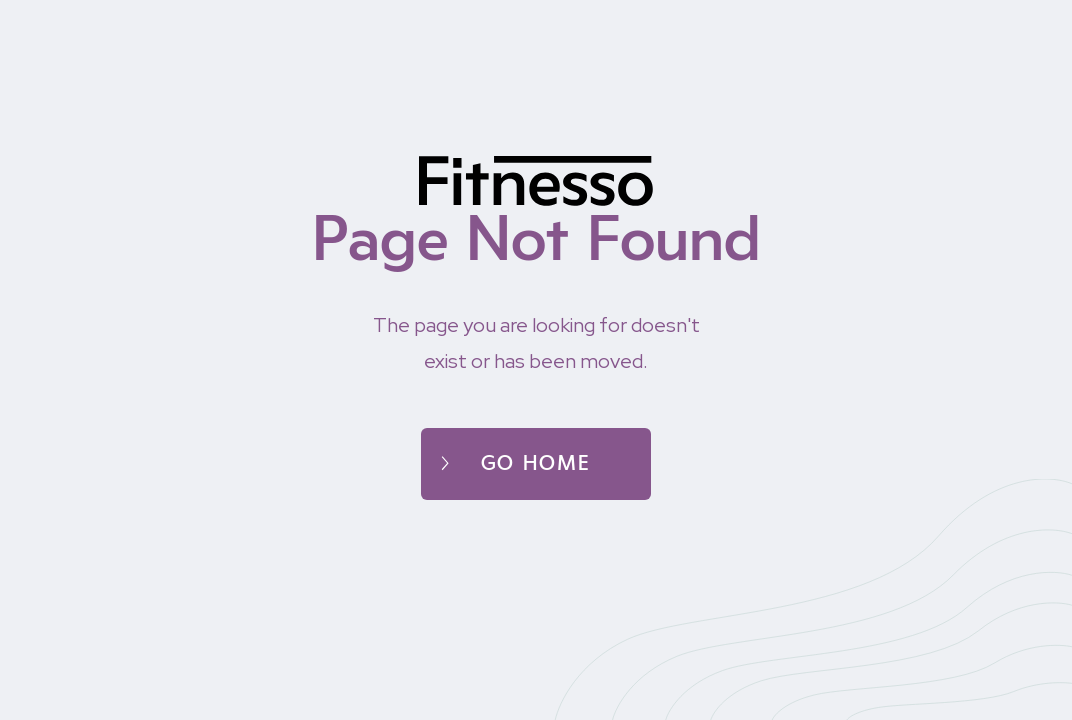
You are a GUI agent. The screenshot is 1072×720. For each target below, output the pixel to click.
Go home (536, 464)
